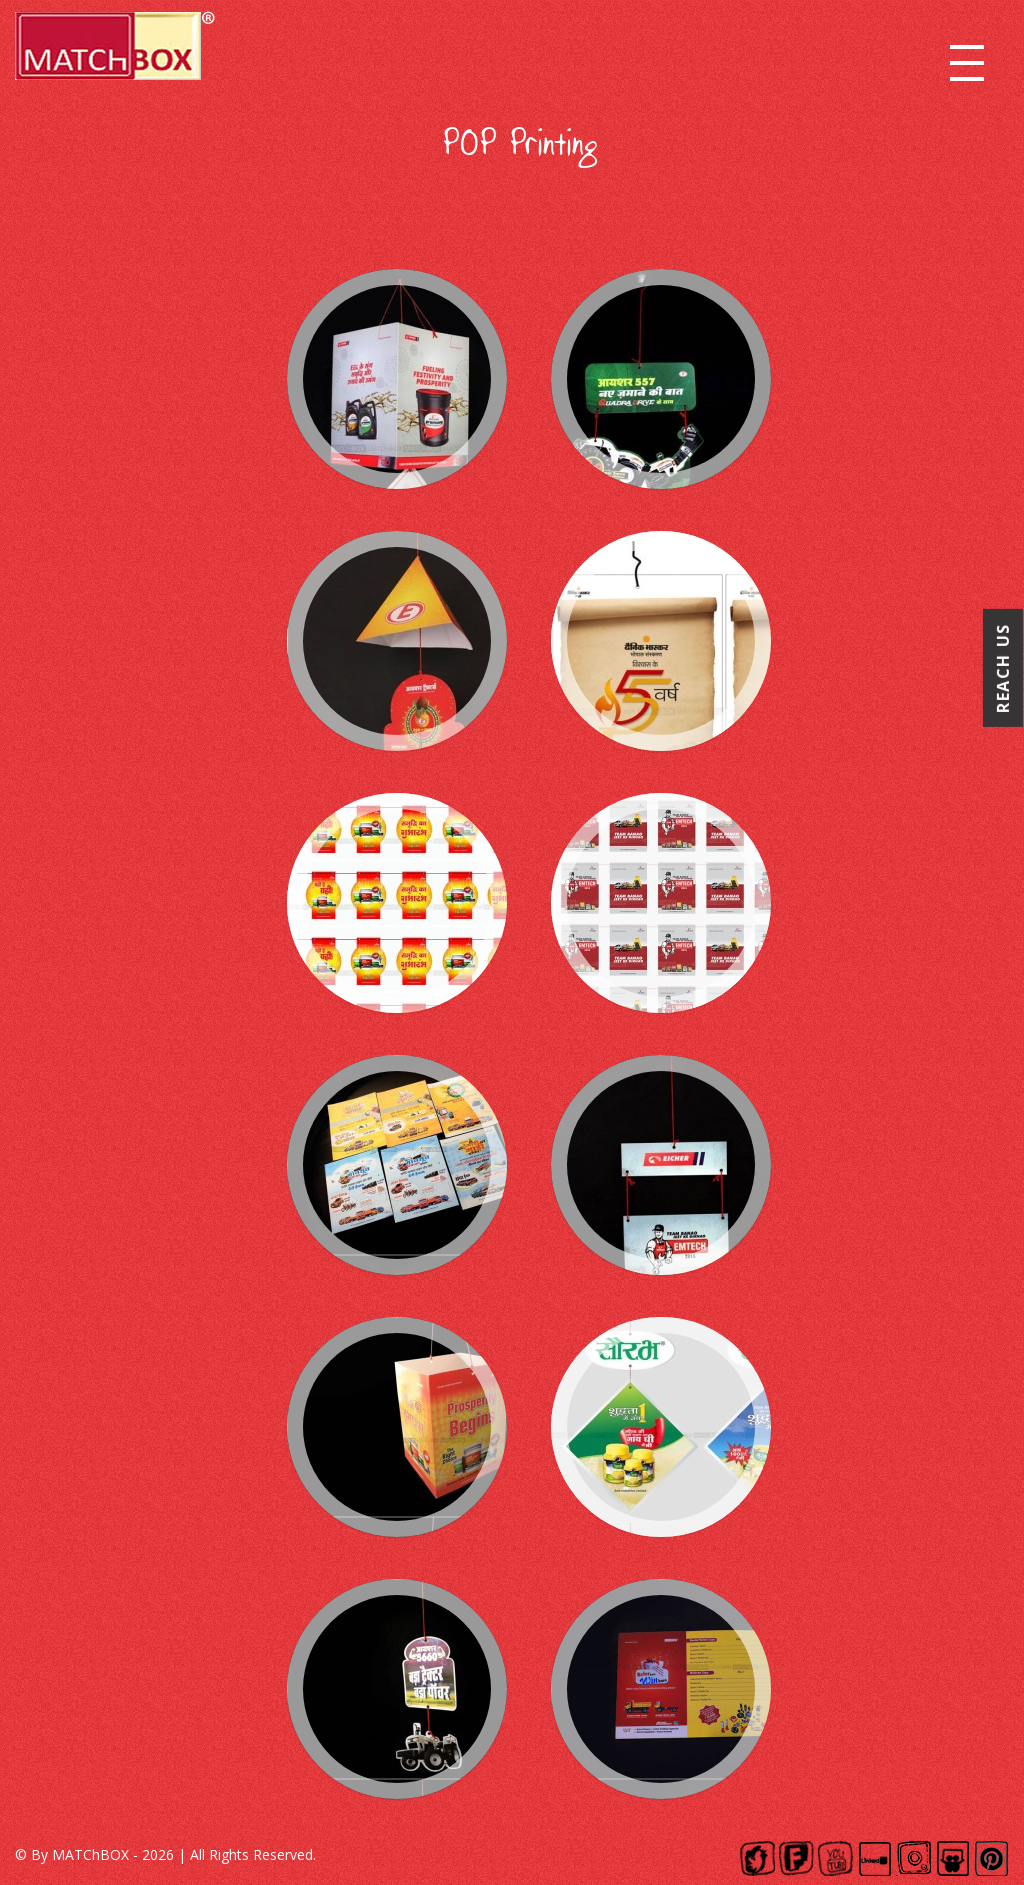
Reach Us (1003, 668)
